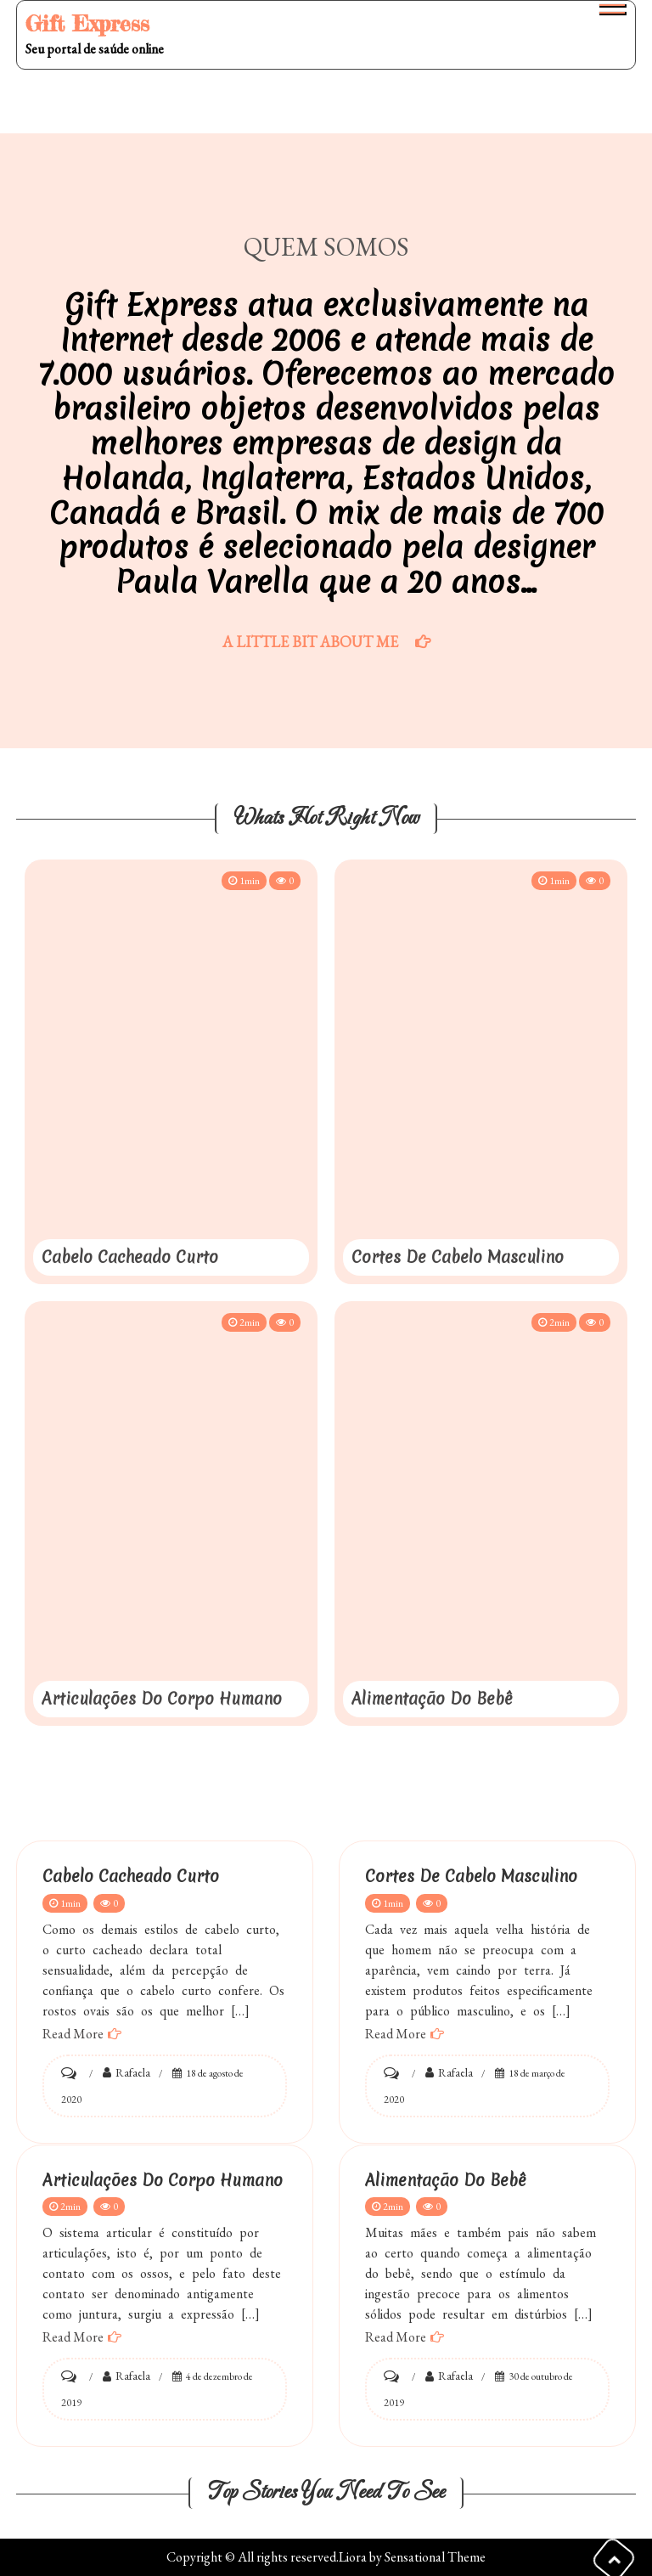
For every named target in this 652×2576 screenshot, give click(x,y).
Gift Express (87, 23)
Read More (73, 2034)
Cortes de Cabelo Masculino (457, 1257)
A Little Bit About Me (310, 641)
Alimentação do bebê (432, 1699)
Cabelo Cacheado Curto (130, 1257)
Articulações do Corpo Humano (162, 1699)
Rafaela (132, 2072)
